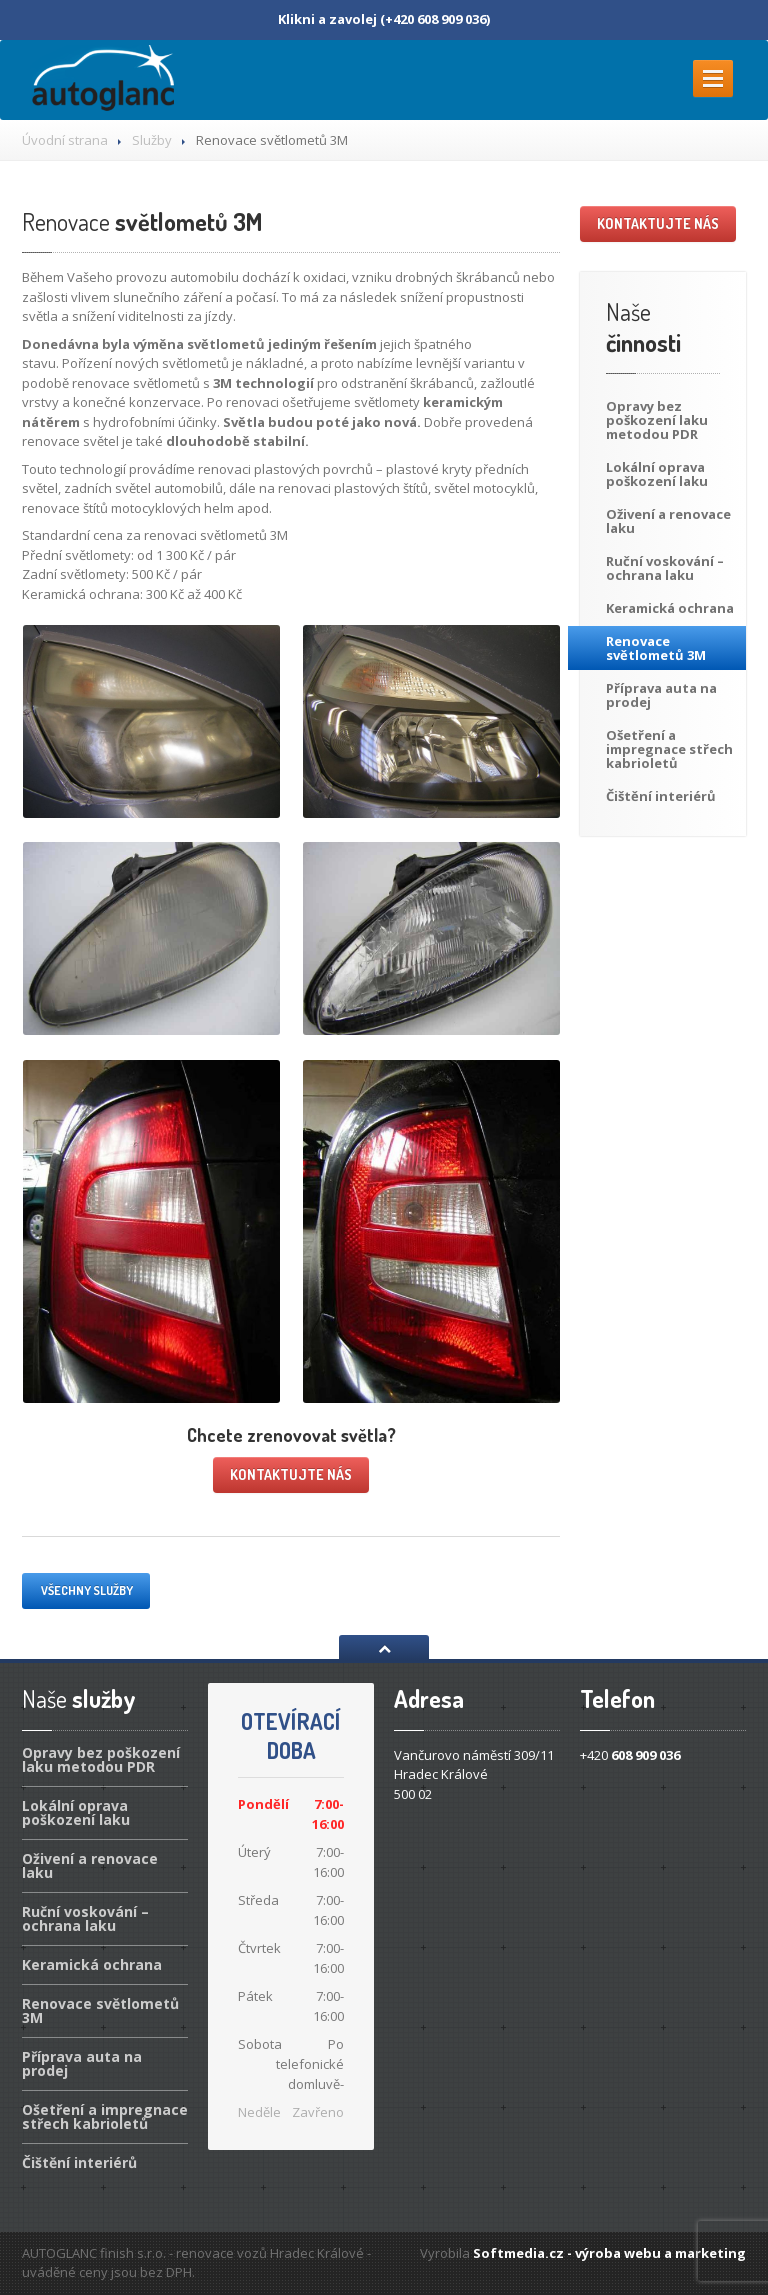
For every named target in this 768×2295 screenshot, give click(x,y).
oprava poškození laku (657, 474)
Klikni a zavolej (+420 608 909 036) (384, 19)
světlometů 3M (142, 221)
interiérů (661, 796)
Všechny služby (86, 1590)
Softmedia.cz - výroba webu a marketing (609, 2253)
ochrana (670, 608)
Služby (152, 140)
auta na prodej (661, 695)
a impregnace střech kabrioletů (669, 749)
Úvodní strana (65, 140)
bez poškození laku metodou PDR (657, 420)
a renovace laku (668, 521)
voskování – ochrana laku (665, 568)
